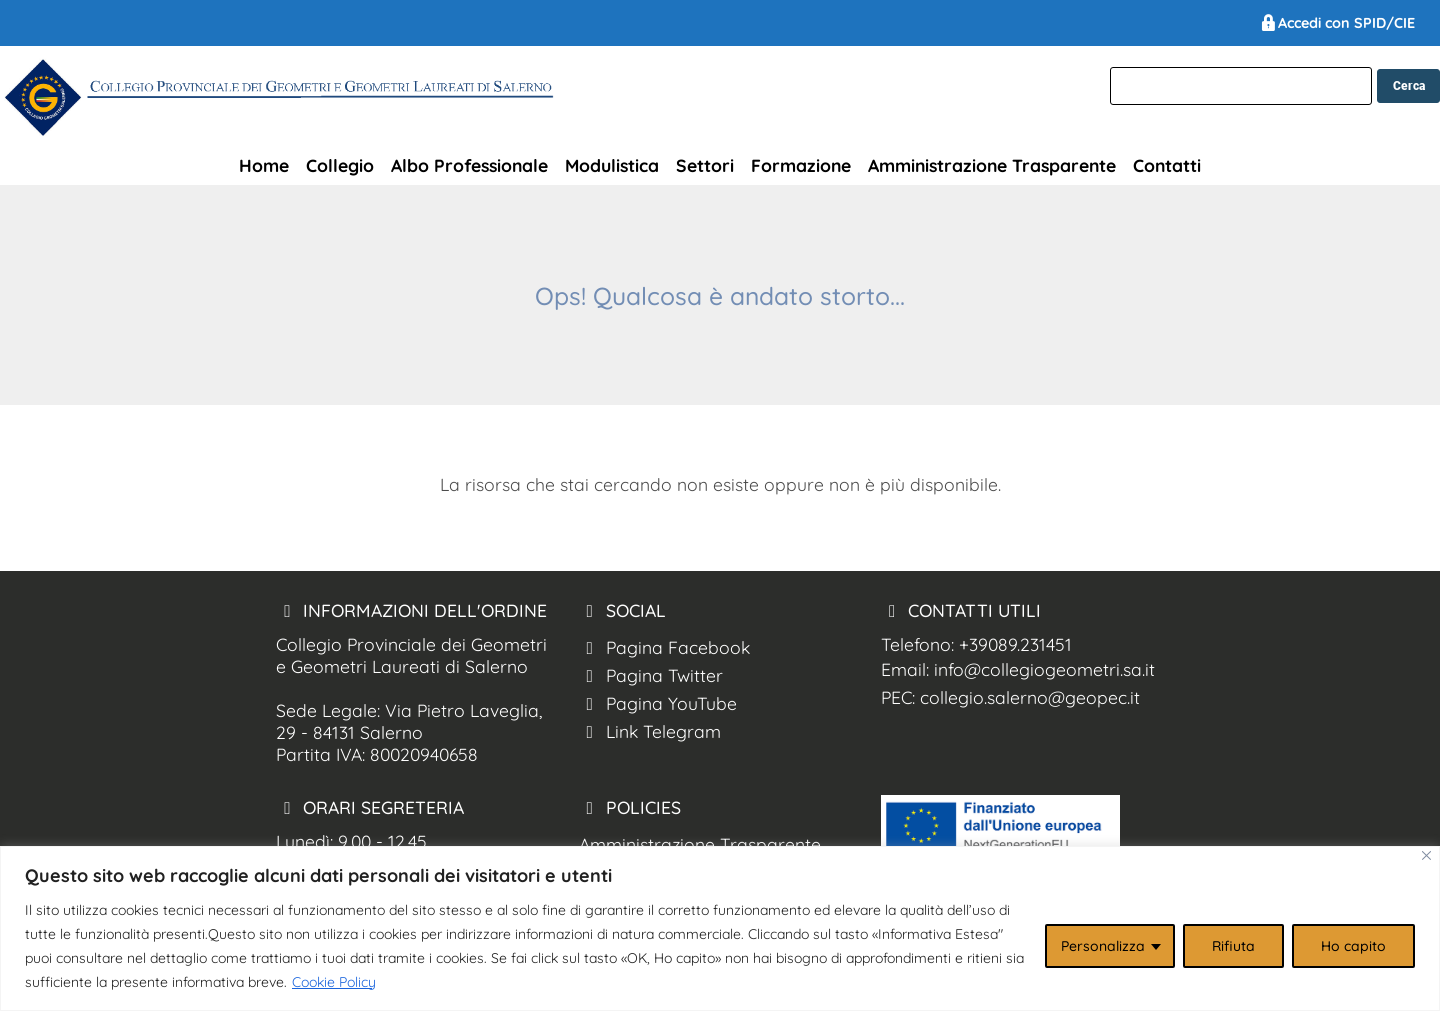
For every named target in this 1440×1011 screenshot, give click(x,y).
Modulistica (612, 165)
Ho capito (1353, 946)
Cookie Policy (334, 982)
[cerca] (1241, 85)
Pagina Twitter (651, 675)
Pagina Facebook (664, 647)
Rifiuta (1233, 946)
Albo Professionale (469, 165)
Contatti (1167, 165)
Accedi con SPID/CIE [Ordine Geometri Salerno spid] (1336, 23)
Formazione (801, 165)
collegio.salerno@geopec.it (1030, 697)
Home (264, 165)
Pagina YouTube (658, 703)
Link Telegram (650, 731)
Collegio (340, 165)
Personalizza (1103, 946)
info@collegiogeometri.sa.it (1044, 669)
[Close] (1426, 855)
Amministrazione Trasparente (992, 165)
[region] (720, 928)
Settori (705, 165)
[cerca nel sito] (1408, 85)
